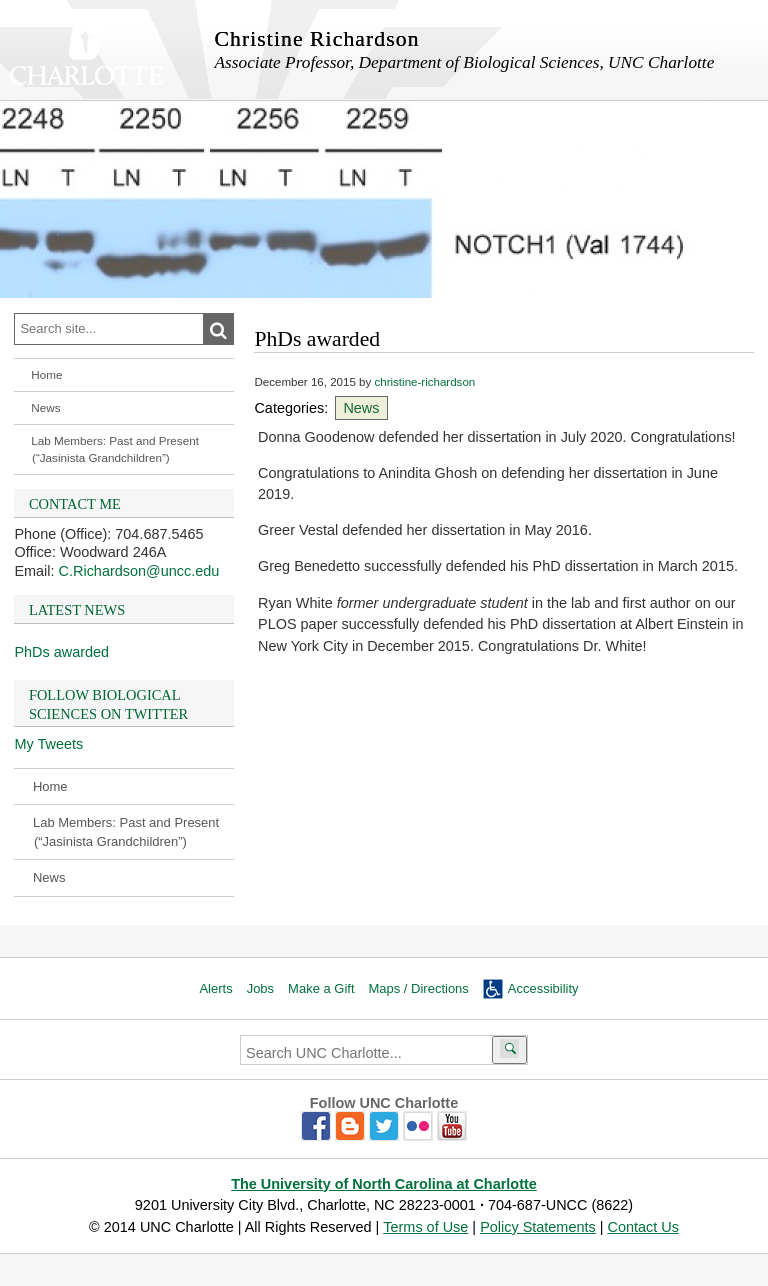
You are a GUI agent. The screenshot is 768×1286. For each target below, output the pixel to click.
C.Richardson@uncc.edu (139, 571)
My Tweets (48, 744)
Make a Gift (321, 988)
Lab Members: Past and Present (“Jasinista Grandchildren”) (115, 449)
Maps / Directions (419, 988)
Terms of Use (425, 1227)
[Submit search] (509, 1050)
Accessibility (543, 988)
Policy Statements (538, 1227)
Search (230, 330)
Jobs (260, 988)
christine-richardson (424, 382)
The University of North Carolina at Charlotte (384, 1184)
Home (46, 374)
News (45, 407)
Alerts (215, 988)
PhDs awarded (61, 652)
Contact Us (642, 1227)
